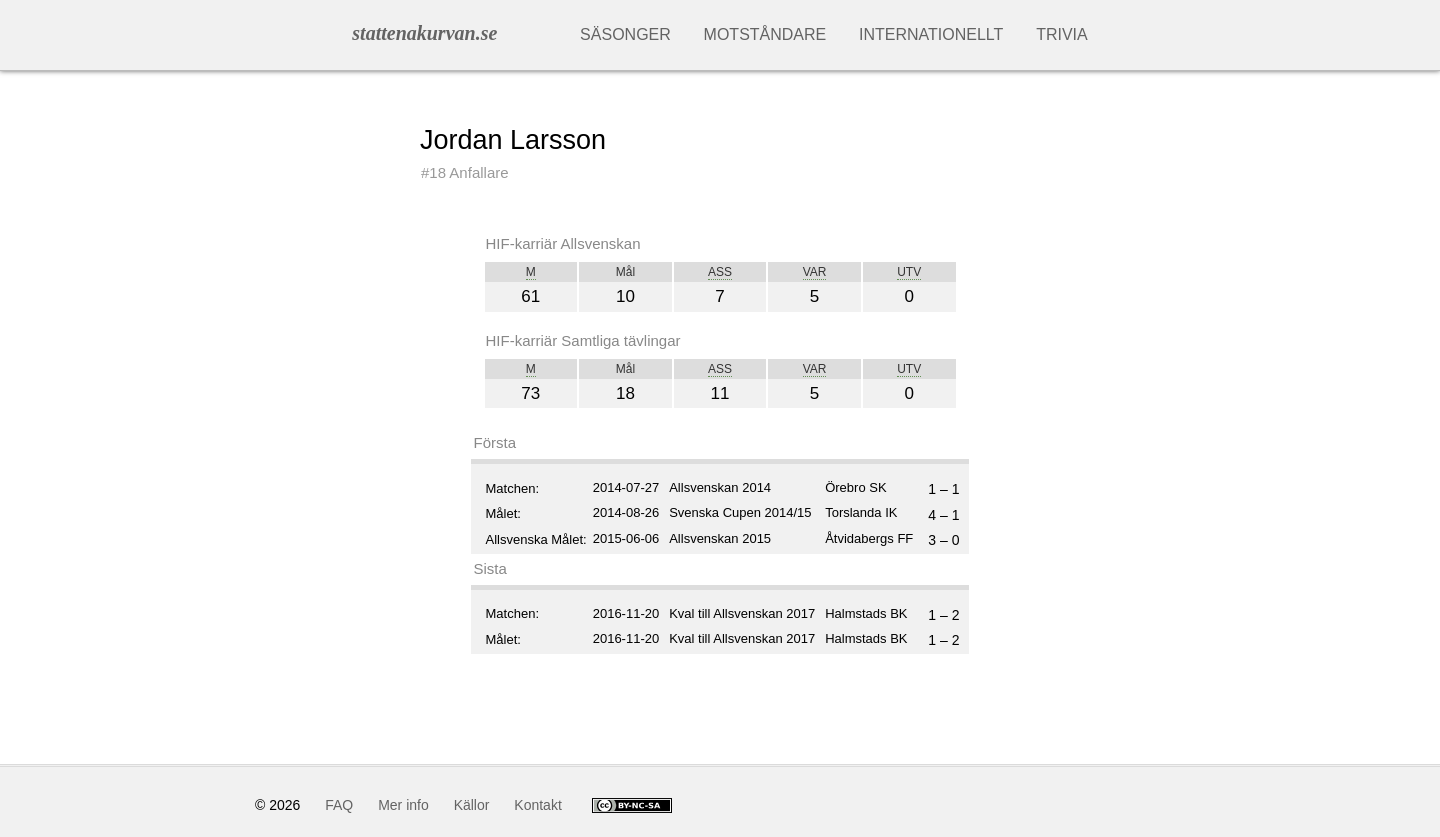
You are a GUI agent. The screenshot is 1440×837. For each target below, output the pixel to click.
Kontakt (537, 805)
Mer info (403, 805)
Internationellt (931, 34)
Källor (472, 805)
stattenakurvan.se (424, 33)
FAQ (339, 805)
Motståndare (765, 34)
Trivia (1062, 34)
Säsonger (625, 34)
